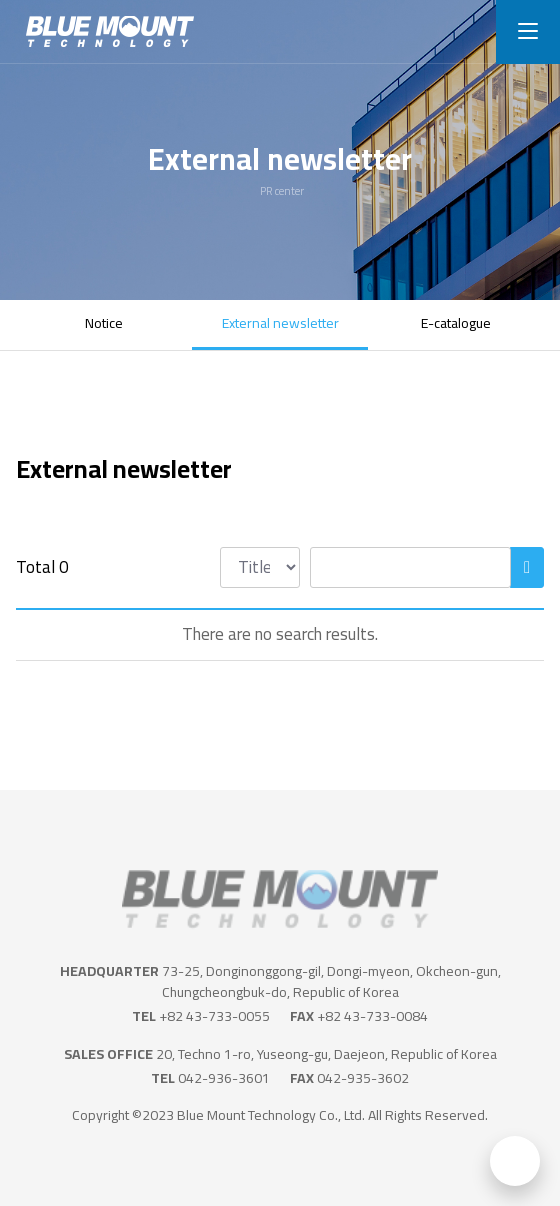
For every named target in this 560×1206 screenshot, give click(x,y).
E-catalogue (456, 323)
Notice (104, 323)
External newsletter (280, 323)
